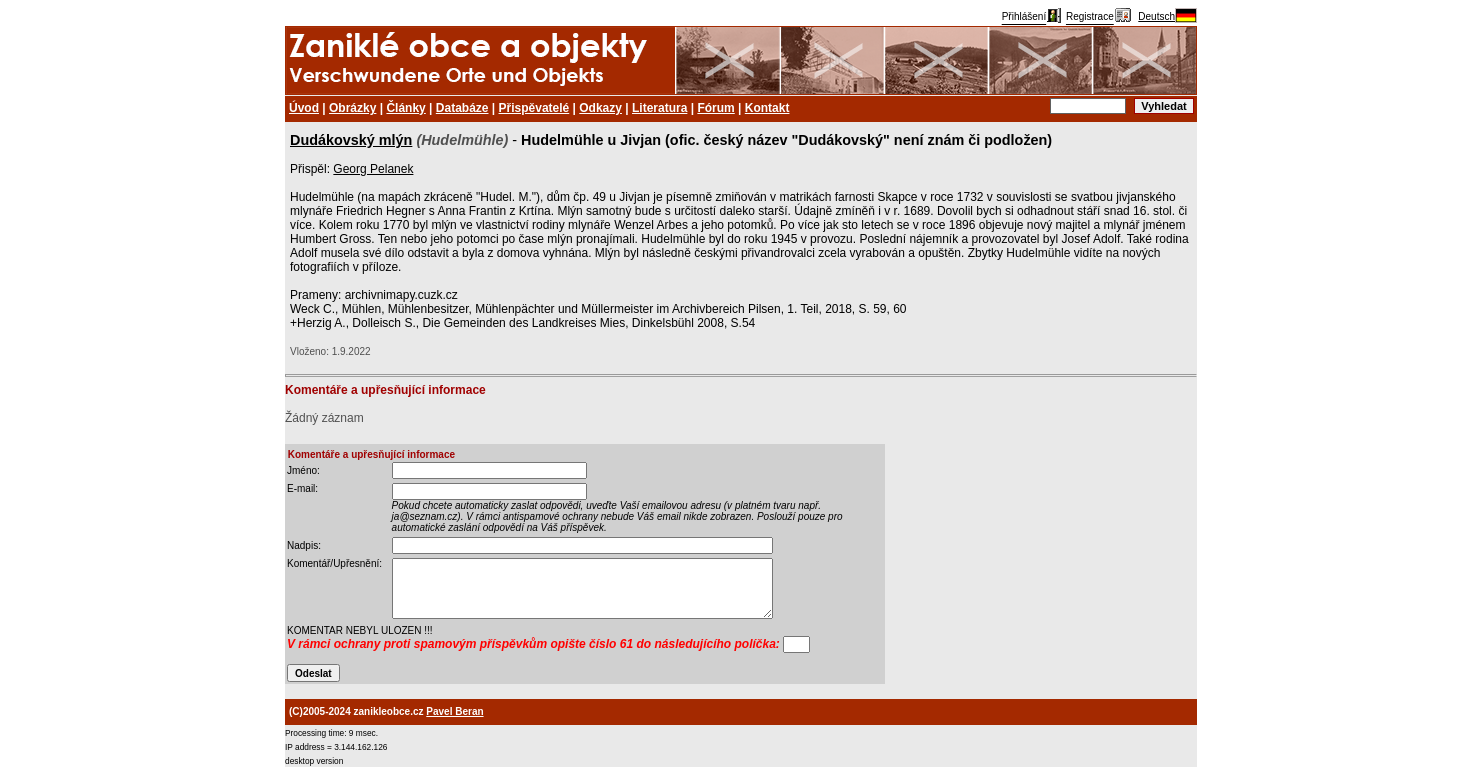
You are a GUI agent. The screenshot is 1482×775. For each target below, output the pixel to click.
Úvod (304, 108)
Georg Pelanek (373, 169)
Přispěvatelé (534, 108)
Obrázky (352, 108)
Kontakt (767, 108)
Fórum (715, 108)
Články (405, 108)
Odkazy (600, 108)
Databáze (462, 108)
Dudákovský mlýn (351, 140)
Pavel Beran (454, 711)
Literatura (659, 108)
